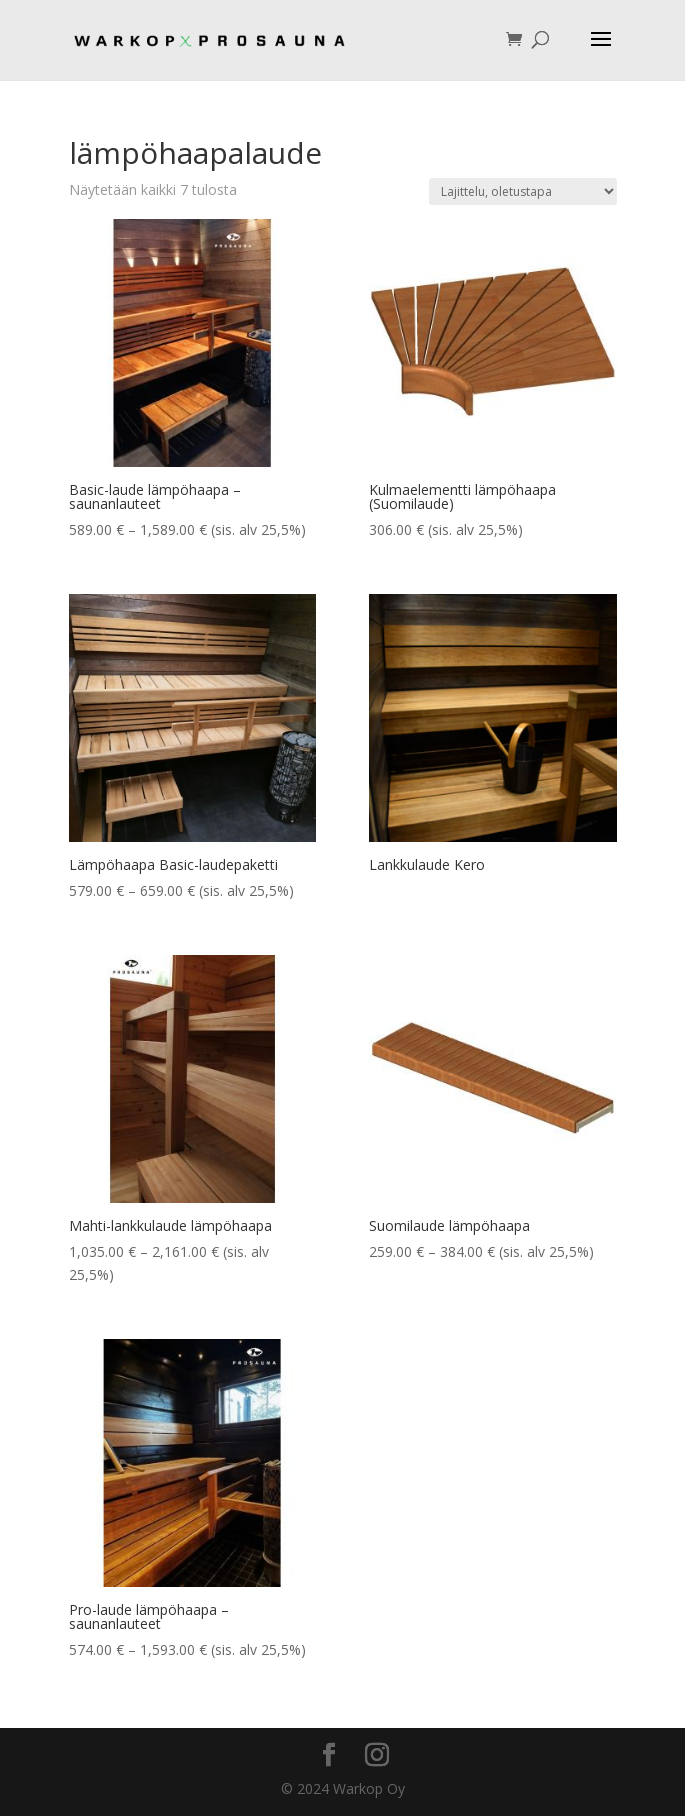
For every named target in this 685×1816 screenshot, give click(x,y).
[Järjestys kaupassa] (523, 191)
